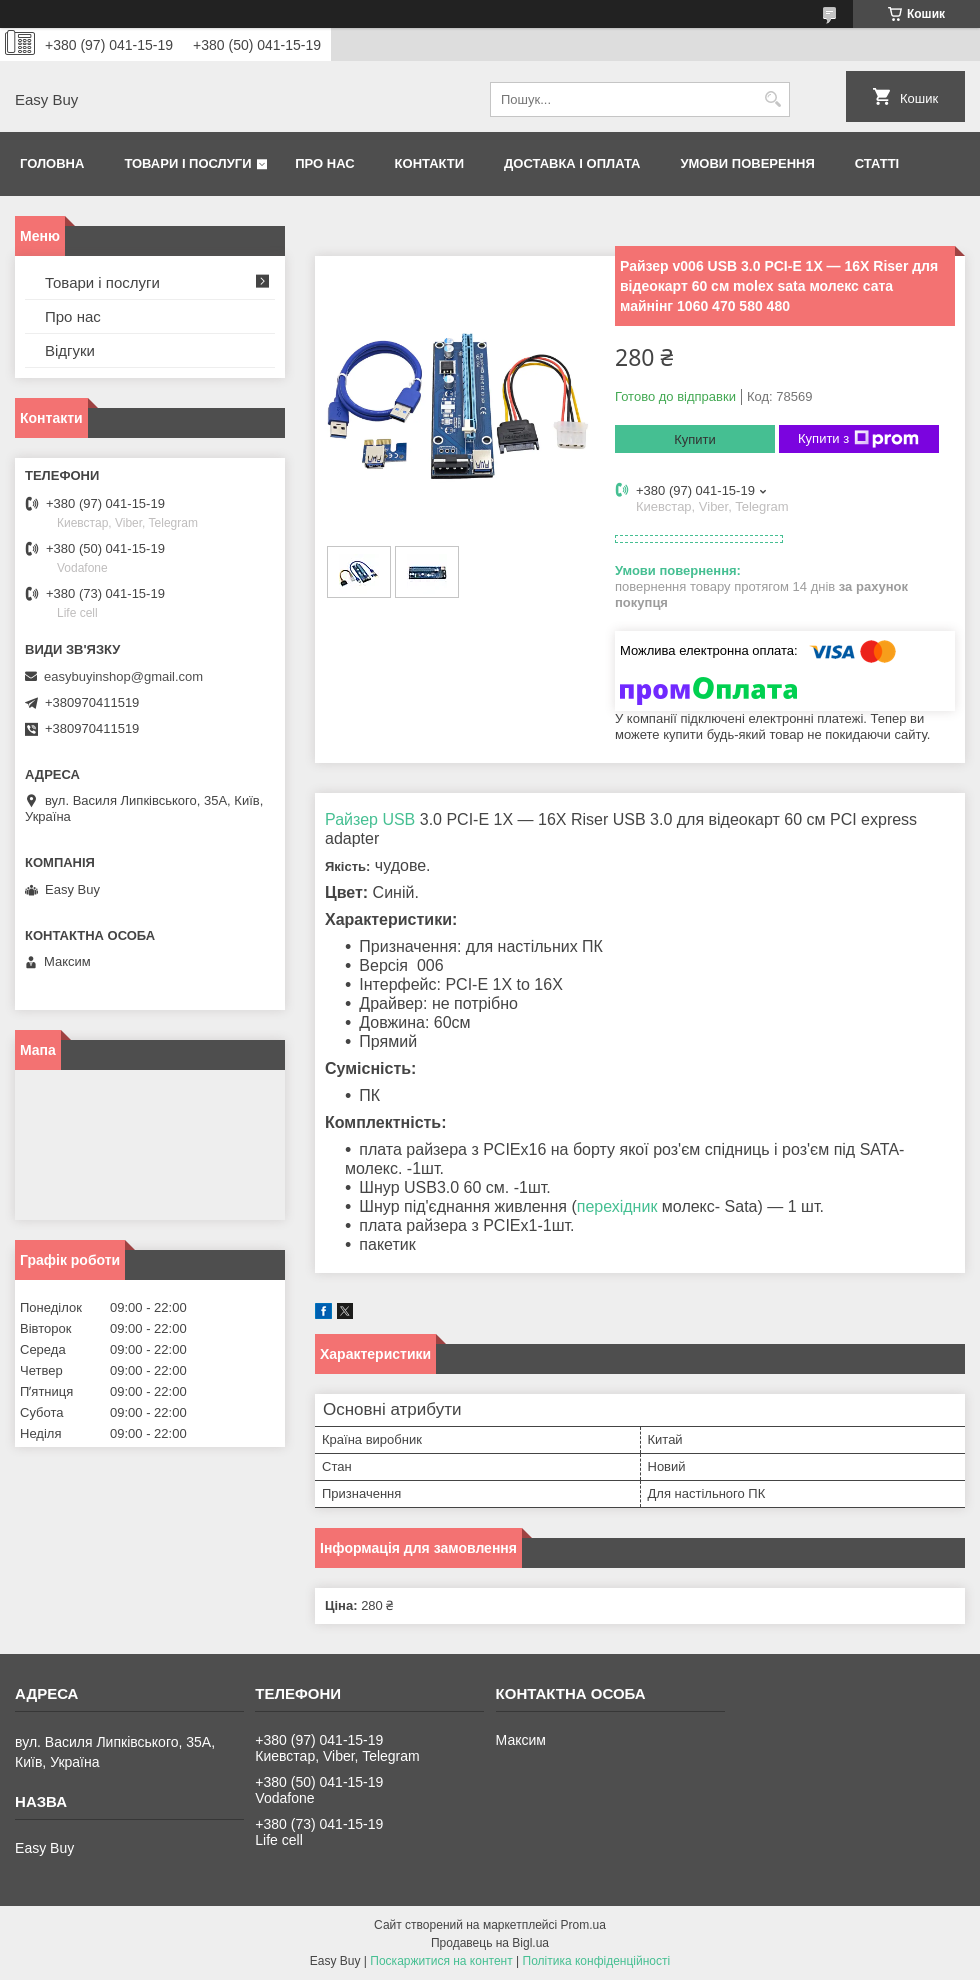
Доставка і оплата (572, 163)
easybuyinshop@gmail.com (123, 676)
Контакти (430, 163)
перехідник (617, 1206)
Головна (52, 163)
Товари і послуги (187, 163)
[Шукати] (772, 99)
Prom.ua (583, 1925)
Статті (877, 163)
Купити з (858, 439)
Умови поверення (747, 163)
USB (398, 819)
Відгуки (70, 350)
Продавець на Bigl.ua (490, 1943)
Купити (695, 439)
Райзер (351, 819)
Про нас (324, 163)
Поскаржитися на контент (441, 1961)
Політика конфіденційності (597, 1961)
